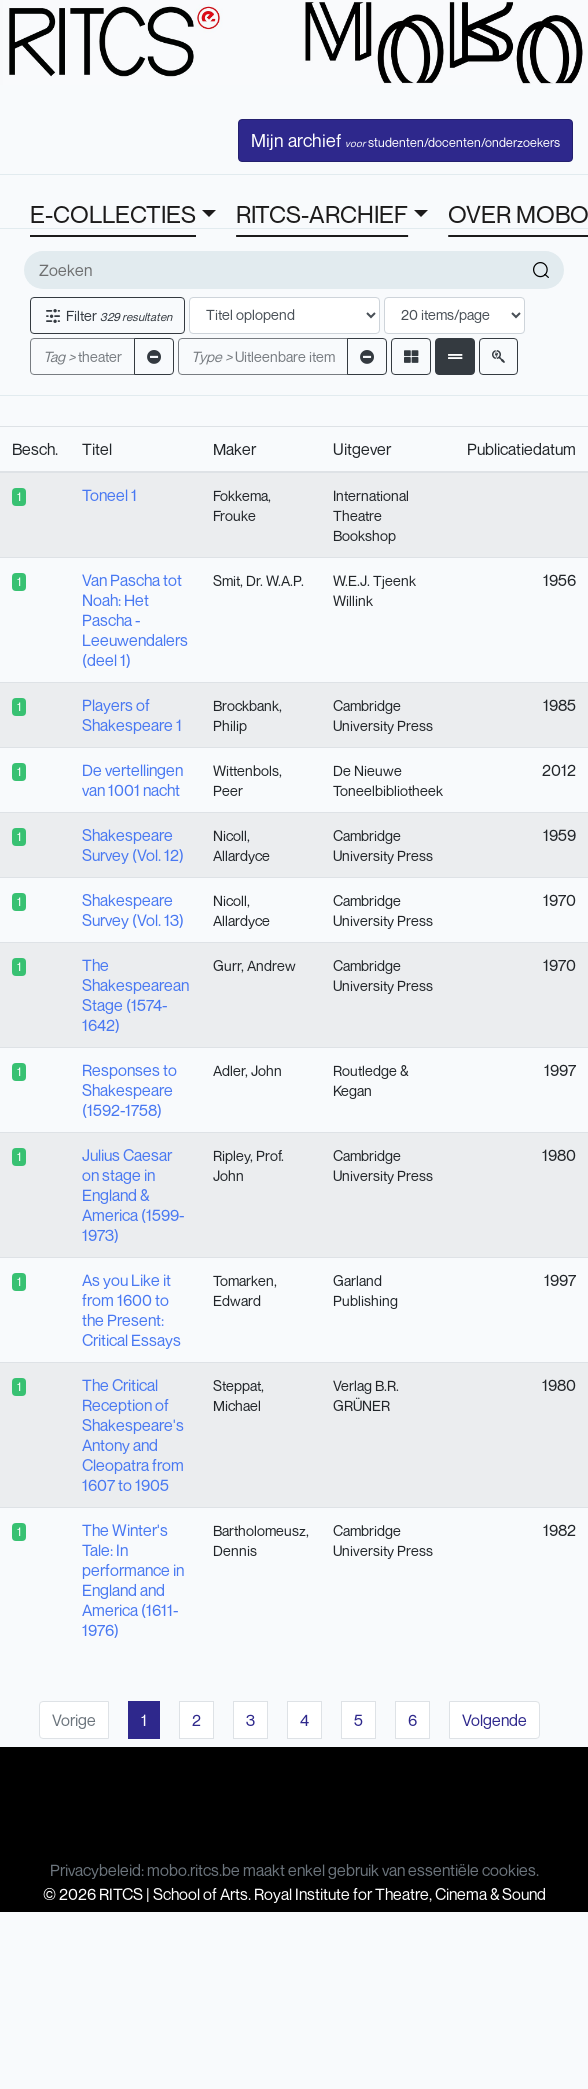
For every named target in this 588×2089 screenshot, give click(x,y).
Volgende (494, 1720)
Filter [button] (107, 315)
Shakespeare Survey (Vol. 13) (133, 910)
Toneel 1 (109, 495)
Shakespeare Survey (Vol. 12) (133, 845)
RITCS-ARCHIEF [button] (322, 214)
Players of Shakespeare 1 (132, 715)
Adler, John (247, 1070)
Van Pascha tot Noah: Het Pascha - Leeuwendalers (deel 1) (135, 620)
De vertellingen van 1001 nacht (132, 780)
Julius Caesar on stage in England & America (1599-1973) (133, 1195)
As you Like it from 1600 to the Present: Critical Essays (131, 1310)
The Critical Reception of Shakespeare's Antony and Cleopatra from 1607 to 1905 (133, 1435)
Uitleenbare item (263, 356)
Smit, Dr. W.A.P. (258, 580)
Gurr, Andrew (254, 965)
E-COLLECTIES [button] (113, 214)
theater (82, 356)
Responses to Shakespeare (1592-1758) (129, 1090)
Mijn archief (405, 140)
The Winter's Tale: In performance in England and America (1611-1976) (133, 1580)
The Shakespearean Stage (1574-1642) (135, 995)
